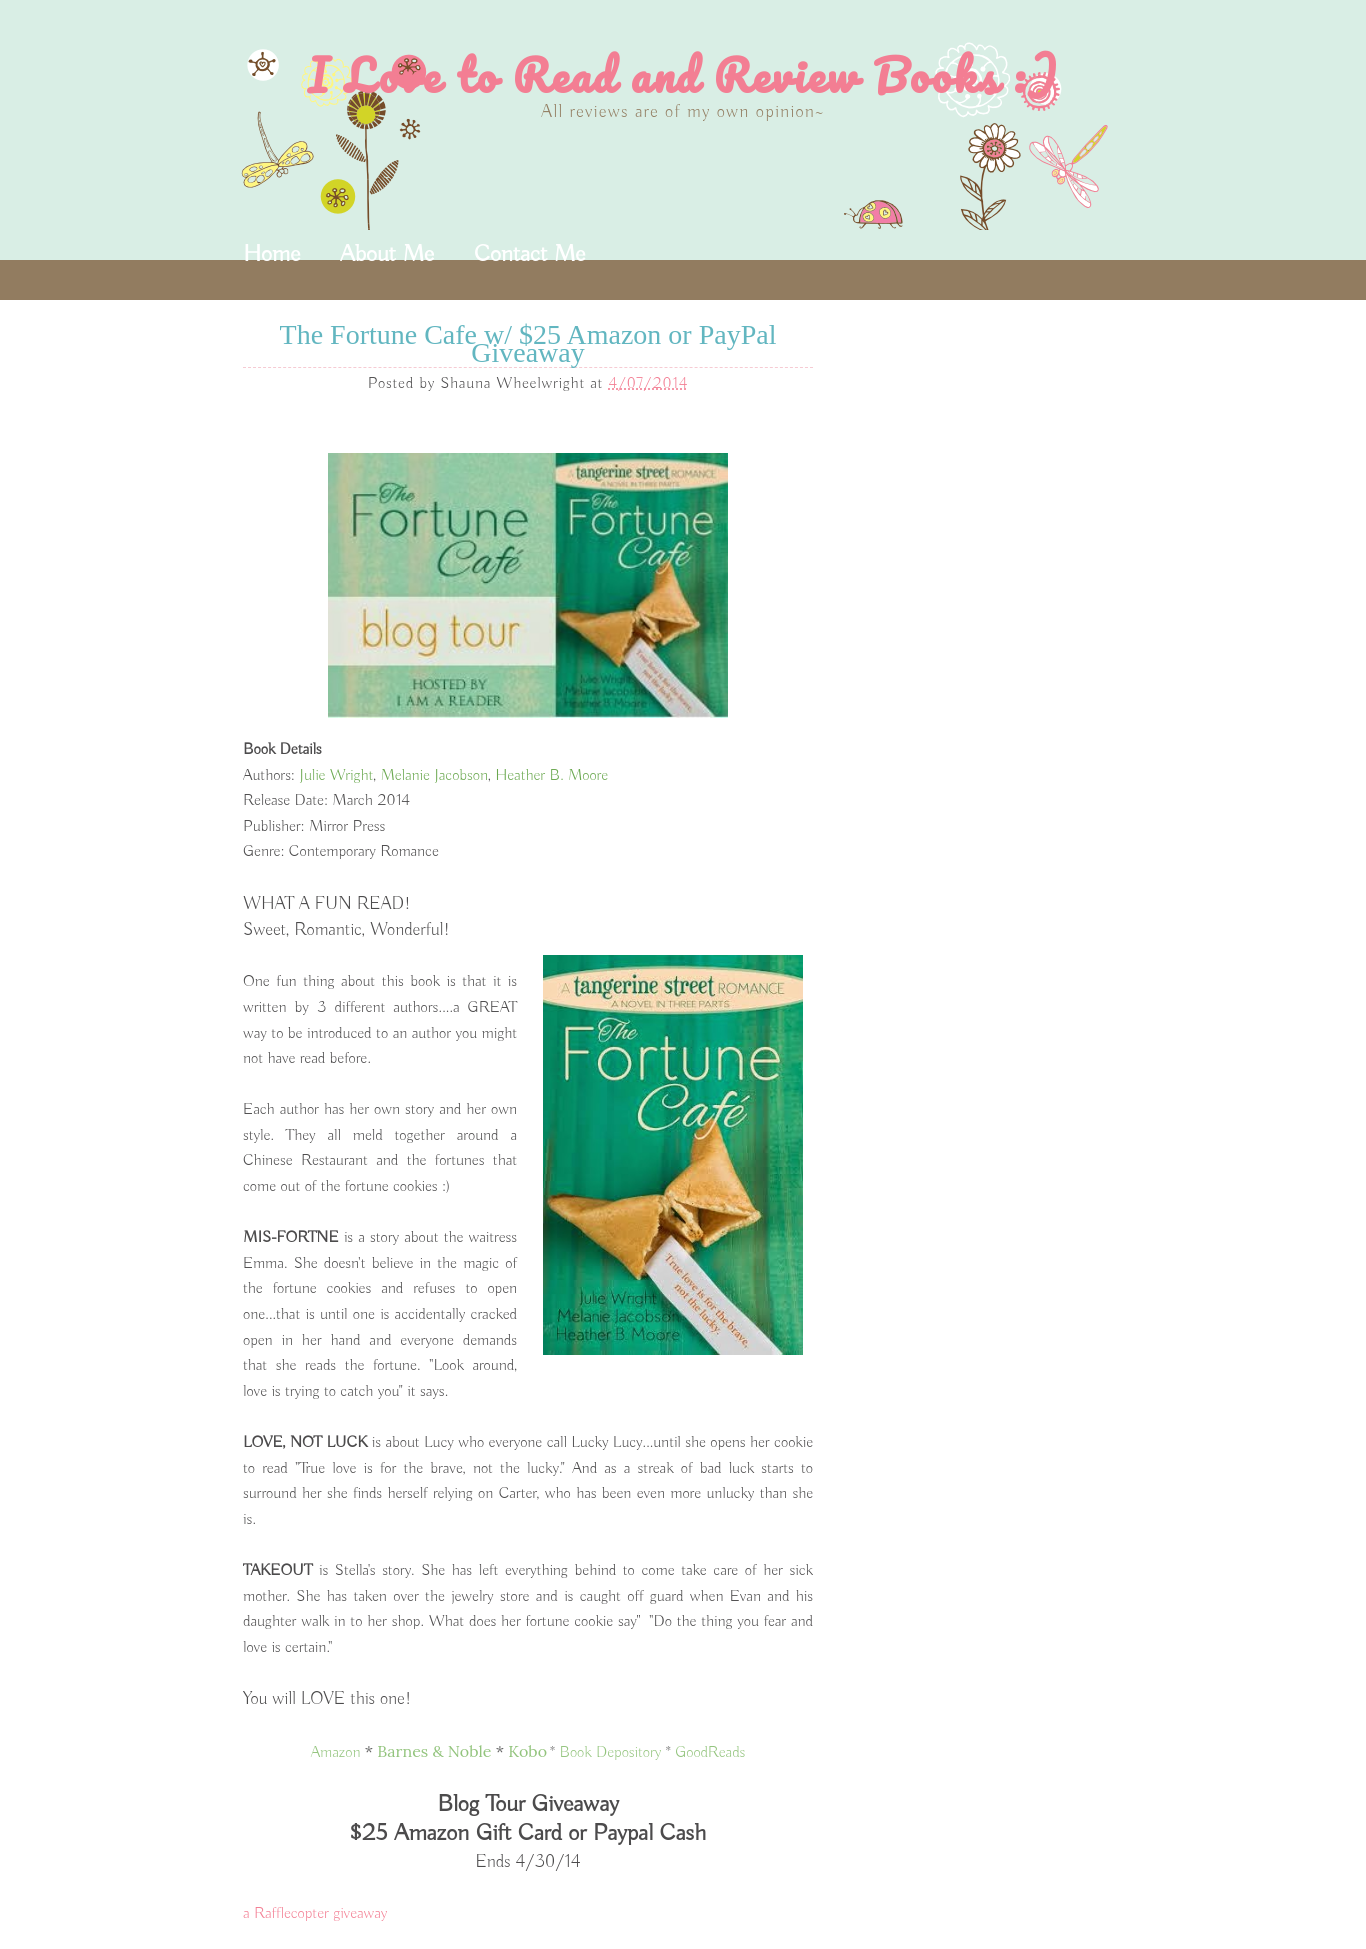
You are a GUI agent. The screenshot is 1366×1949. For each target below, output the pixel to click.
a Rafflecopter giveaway (315, 1914)
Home (271, 254)
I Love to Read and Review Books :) (683, 75)
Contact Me (529, 254)
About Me (387, 254)
